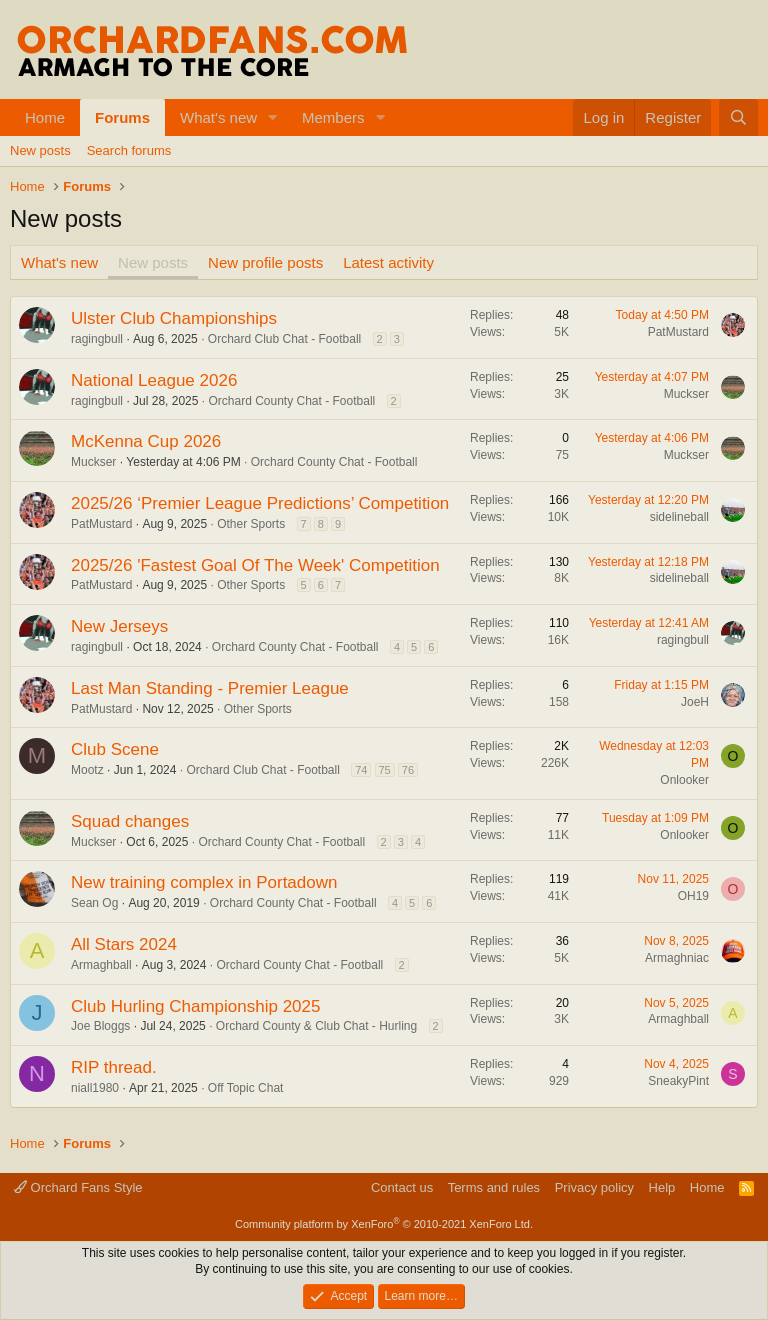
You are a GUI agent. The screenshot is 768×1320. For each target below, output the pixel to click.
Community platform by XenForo (384, 1224)
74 (361, 770)
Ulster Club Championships (174, 318)
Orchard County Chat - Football (291, 401)
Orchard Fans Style (78, 1187)
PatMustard (678, 332)
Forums (122, 117)
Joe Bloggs (100, 1026)
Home (45, 117)
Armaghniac (677, 958)
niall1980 (95, 1088)
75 (385, 770)
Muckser (686, 394)
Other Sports (251, 524)
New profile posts (265, 262)
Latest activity (388, 262)
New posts (40, 150)
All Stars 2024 (124, 944)
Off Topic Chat (246, 1088)
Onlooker (684, 780)
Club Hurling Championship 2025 (195, 1006)
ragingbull (97, 339)
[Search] (738, 117)
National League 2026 (154, 380)
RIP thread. (114, 1067)
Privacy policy (594, 1187)
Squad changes (130, 821)
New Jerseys (119, 626)
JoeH (695, 702)
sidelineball (679, 517)
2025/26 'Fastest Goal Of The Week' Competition (255, 565)
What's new (218, 117)
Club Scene (115, 749)
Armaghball (101, 965)
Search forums (129, 150)
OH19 (693, 896)
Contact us (402, 1187)
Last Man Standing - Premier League (210, 688)
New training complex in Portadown (204, 882)
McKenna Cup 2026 (146, 441)
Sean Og (94, 903)
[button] (273, 117)
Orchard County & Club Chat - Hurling (316, 1026)
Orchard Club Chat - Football (284, 339)
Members (333, 117)
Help (662, 1187)
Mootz (87, 770)
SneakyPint (678, 1081)
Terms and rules (494, 1187)
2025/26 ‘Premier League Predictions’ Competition (260, 503)
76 (408, 770)
